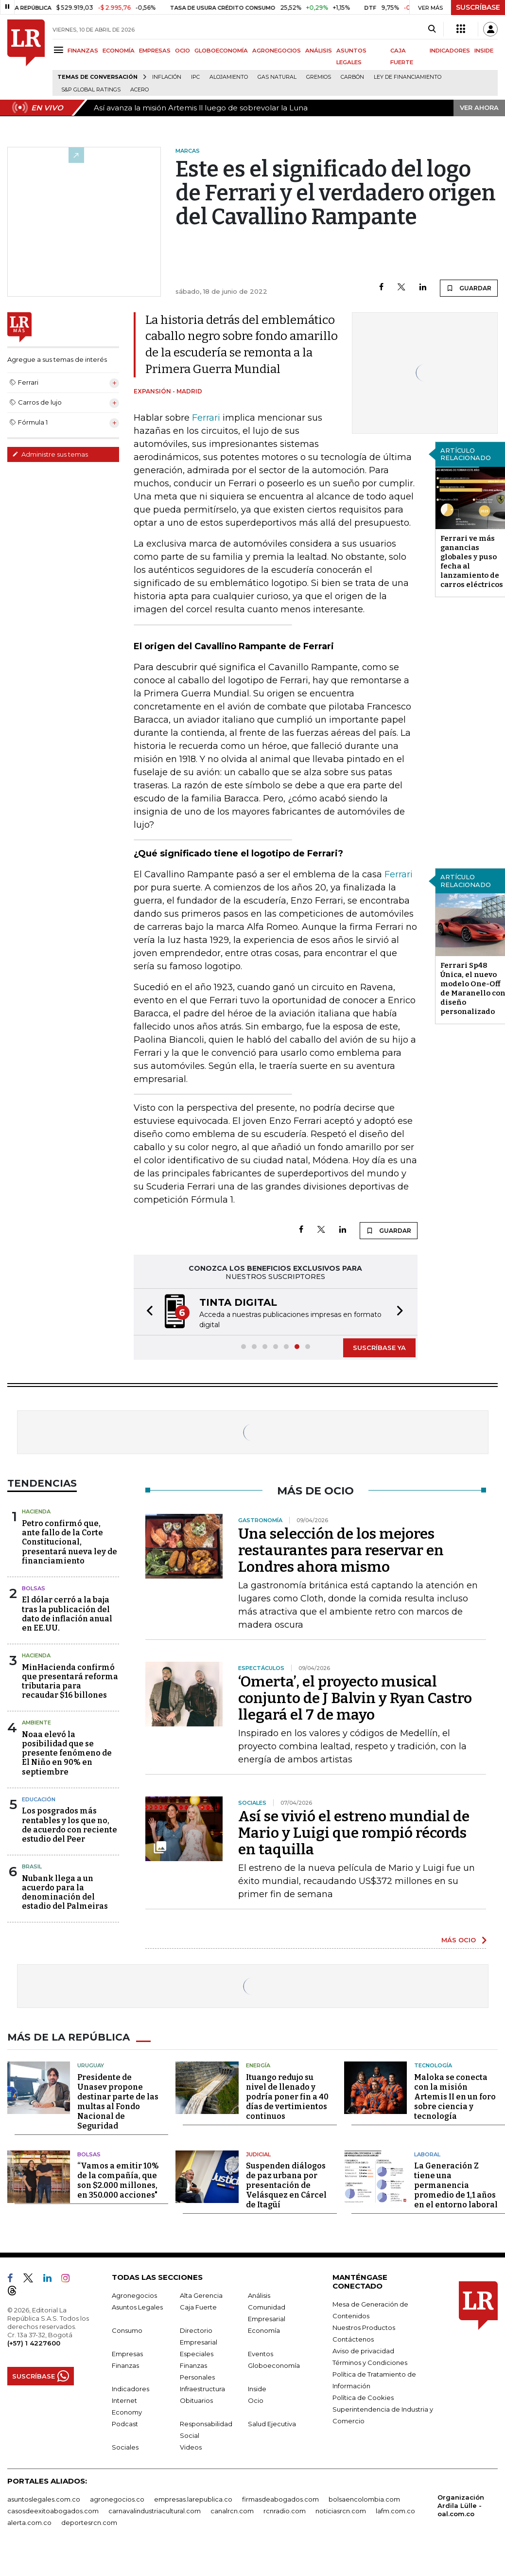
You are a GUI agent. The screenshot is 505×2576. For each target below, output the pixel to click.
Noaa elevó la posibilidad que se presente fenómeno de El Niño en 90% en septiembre (67, 1753)
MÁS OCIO (458, 1940)
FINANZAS (83, 50)
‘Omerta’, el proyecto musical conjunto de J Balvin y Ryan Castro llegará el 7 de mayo (355, 1698)
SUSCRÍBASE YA (379, 1347)
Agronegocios (134, 2295)
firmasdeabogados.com (280, 2499)
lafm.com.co (395, 2511)
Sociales (125, 2447)
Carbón (352, 77)
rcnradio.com (284, 2511)
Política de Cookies (363, 2397)
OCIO (182, 50)
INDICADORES (450, 50)
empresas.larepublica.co (193, 2499)
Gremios (318, 77)
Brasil (32, 1866)
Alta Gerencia (201, 2295)
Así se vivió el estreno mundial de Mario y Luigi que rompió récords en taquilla (354, 1833)
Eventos (260, 2354)
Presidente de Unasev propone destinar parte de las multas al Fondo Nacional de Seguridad (117, 2102)
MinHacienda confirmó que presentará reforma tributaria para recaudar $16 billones (70, 1681)
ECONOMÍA (119, 50)
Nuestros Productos (363, 2327)
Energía (258, 2065)
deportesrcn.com (89, 2522)
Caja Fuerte (198, 2307)
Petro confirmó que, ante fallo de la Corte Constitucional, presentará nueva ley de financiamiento (69, 1542)
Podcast (125, 2424)
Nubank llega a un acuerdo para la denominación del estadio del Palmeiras (65, 1892)
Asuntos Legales (137, 2307)
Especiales (196, 2354)
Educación (38, 1799)
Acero (139, 90)
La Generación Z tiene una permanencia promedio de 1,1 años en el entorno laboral (456, 2185)
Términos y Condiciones (369, 2362)
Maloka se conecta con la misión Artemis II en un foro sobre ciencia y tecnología (455, 2097)
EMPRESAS (155, 50)
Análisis (259, 2295)
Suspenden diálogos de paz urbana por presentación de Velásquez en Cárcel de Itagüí (286, 2185)
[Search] (431, 29)
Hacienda (36, 1511)
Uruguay (90, 2065)
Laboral (427, 2154)
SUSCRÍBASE (478, 7)
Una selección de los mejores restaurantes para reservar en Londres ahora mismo (341, 1550)
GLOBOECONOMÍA (221, 50)
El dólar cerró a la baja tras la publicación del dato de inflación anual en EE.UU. (67, 1614)
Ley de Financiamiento (407, 77)
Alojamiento (228, 77)
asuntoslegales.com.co (43, 2499)
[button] (147, 1312)
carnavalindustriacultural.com (154, 2511)
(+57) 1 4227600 (33, 2343)
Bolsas (33, 1588)
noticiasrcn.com (340, 2511)
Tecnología (433, 2065)
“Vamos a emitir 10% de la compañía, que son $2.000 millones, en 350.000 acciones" (118, 2180)
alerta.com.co (29, 2522)
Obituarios (196, 2400)
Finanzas (125, 2365)
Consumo (127, 2330)
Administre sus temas (50, 454)
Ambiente (36, 1722)
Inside (257, 2389)
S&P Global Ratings (91, 90)
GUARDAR (468, 288)
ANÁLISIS (318, 50)
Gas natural (277, 77)
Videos (191, 2447)
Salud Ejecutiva (272, 2424)
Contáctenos (353, 2339)
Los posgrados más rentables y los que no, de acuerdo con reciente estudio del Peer (69, 1825)
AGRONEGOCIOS (276, 50)
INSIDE (483, 50)
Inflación (166, 77)
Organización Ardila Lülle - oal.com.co (460, 2505)
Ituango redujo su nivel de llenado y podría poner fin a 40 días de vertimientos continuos (287, 2097)
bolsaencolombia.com (364, 2499)
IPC (195, 77)
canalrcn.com (232, 2511)
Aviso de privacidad (363, 2351)
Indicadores (130, 2389)
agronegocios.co (117, 2499)
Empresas (127, 2354)
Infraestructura (202, 2389)
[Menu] (60, 49)
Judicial (258, 2154)
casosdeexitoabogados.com (53, 2511)
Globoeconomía (274, 2365)
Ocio (255, 2400)
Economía (264, 2330)
